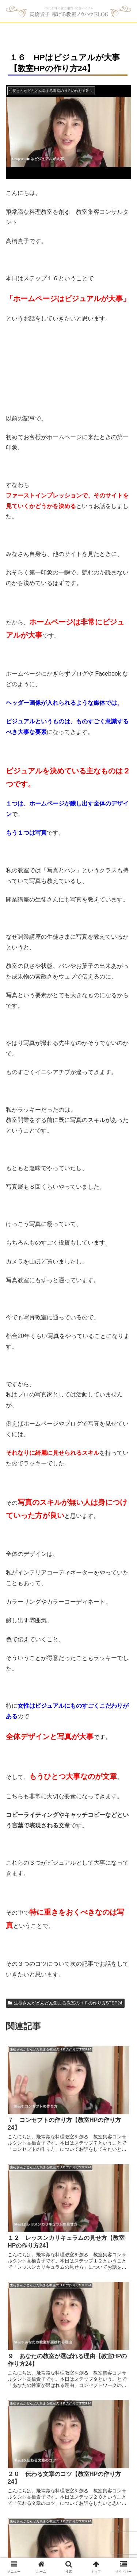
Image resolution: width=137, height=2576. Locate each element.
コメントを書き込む (68, 2420)
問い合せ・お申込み (106, 2522)
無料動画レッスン (41, 2513)
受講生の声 (113, 2513)
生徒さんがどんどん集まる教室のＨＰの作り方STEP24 (65, 2003)
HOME (9, 2513)
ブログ (46, 2522)
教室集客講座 (81, 2513)
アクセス (68, 2522)
